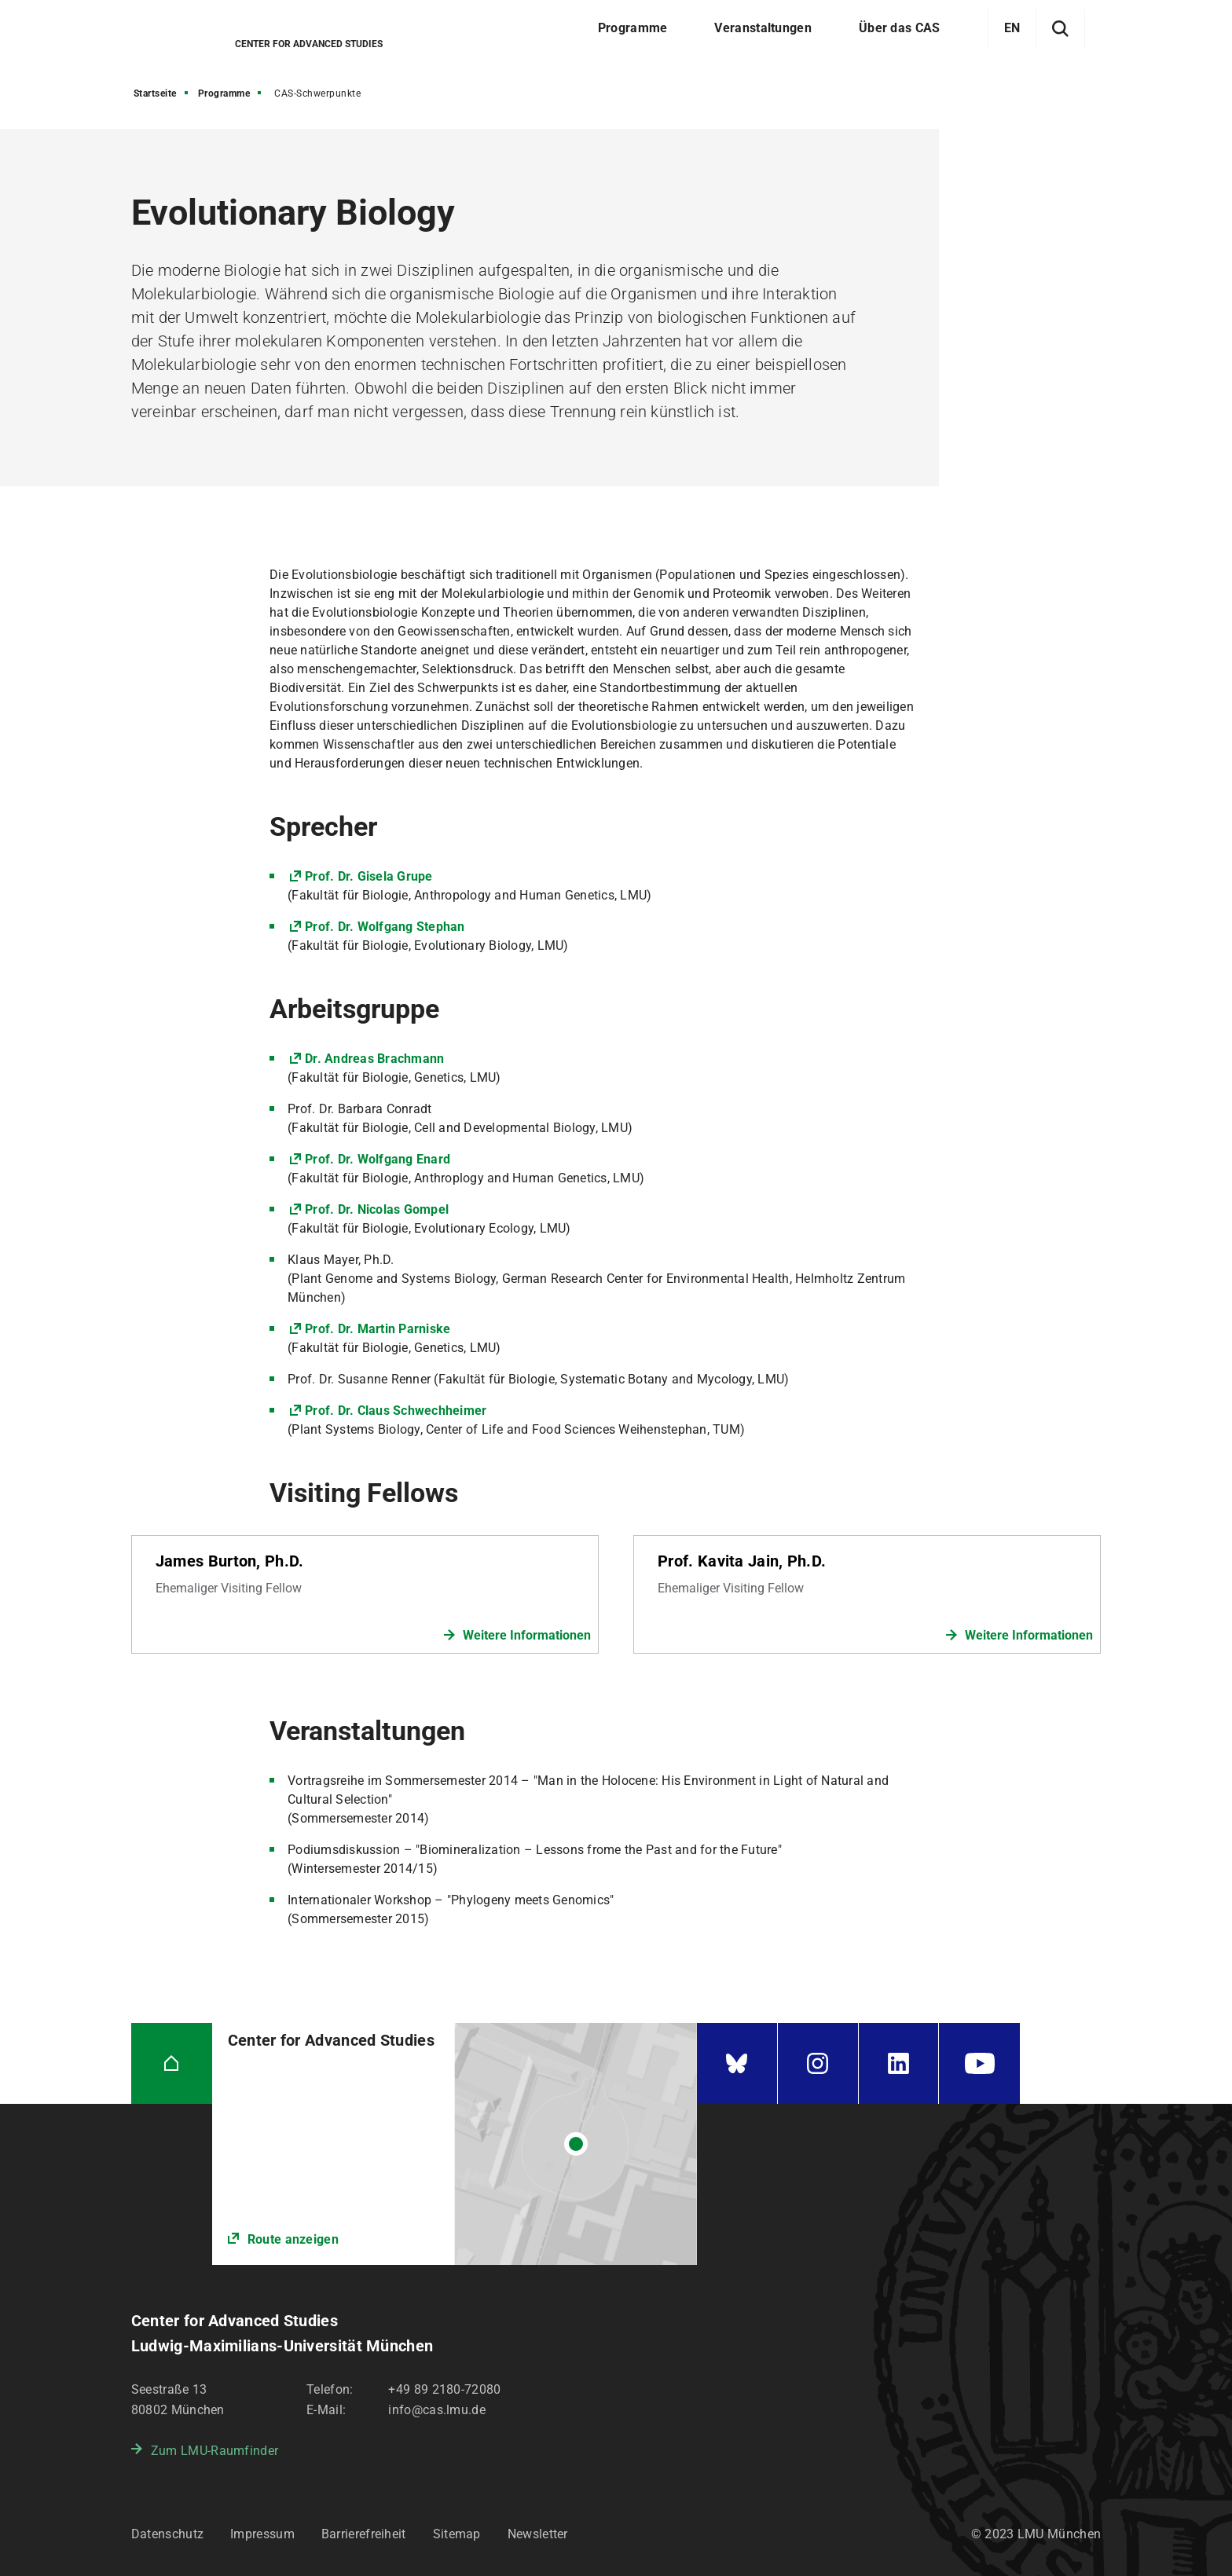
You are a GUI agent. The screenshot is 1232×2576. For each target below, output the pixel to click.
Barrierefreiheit (363, 2534)
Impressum (262, 2534)
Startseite (155, 93)
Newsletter (538, 2534)
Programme (224, 93)
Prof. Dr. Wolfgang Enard (377, 1159)
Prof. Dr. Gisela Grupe (369, 876)
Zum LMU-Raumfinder (214, 2450)
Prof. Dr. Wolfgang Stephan (385, 926)
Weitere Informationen (527, 1635)
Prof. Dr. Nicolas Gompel (377, 1209)
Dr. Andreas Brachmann (374, 1058)
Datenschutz (167, 2534)
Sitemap (457, 2534)
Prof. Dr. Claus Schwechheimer (395, 1410)
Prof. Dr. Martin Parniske (377, 1328)
